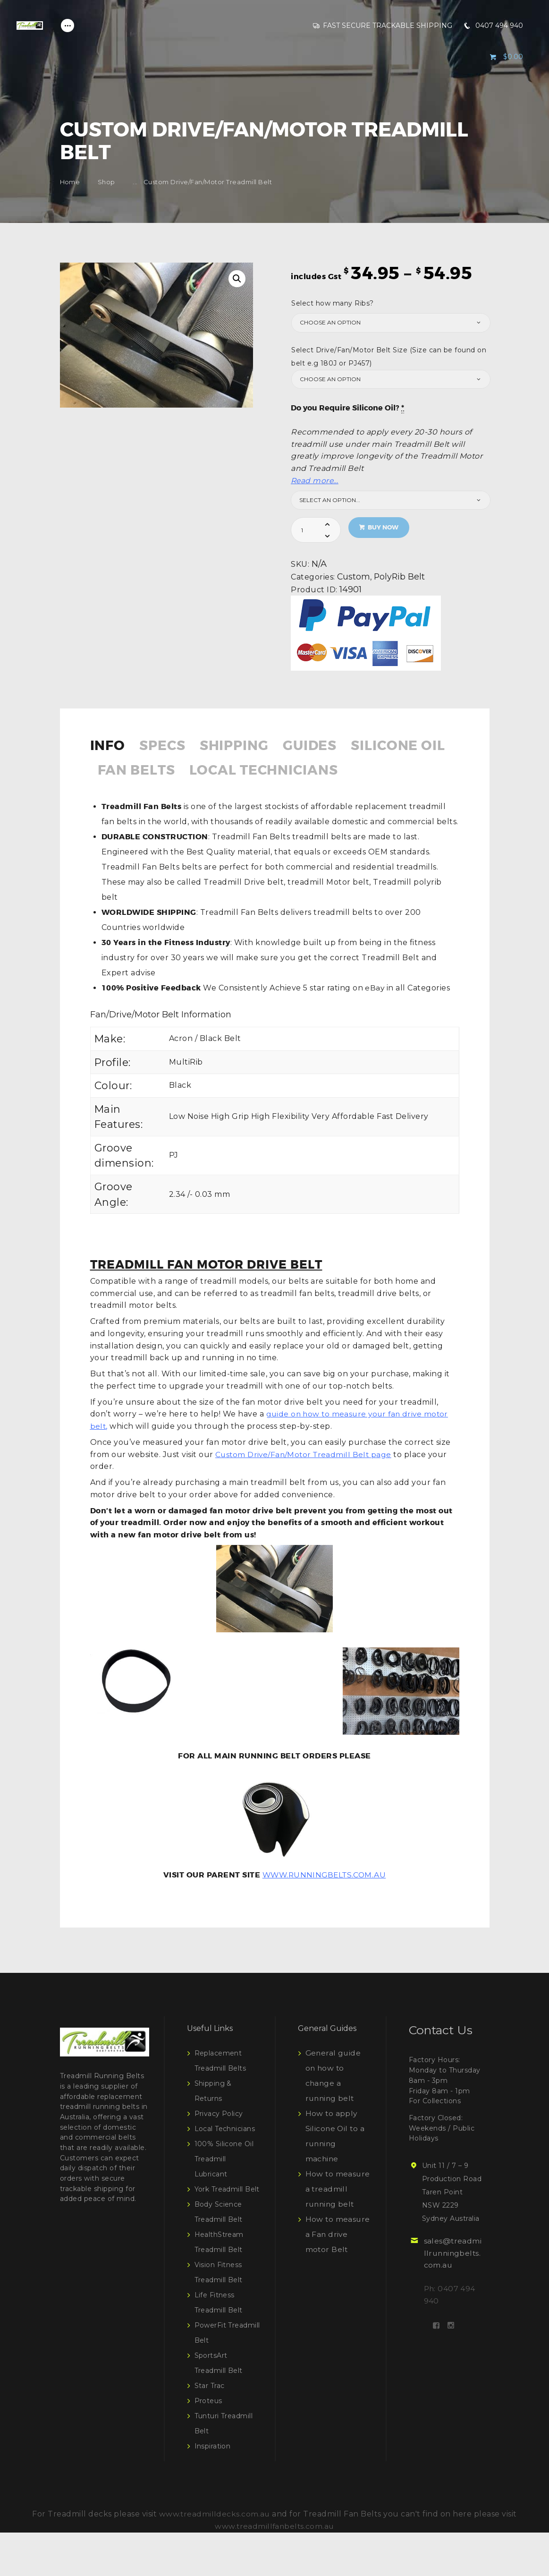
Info (109, 747)
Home (70, 182)
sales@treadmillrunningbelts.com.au (452, 2281)
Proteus (208, 2444)
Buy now (384, 527)
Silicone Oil (148, 773)
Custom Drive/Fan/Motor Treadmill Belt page (305, 1482)
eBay (374, 1016)
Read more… (315, 480)
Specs (167, 747)
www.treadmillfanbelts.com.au (274, 2569)
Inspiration (212, 2489)
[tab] (112, 752)
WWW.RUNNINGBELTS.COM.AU (324, 1903)
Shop (106, 182)
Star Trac (209, 2429)
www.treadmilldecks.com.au (214, 2557)
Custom (354, 576)
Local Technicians (178, 798)
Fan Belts (255, 773)
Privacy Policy (219, 2142)
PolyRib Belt (400, 576)
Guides (324, 747)
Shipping (243, 747)
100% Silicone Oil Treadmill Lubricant (224, 2187)
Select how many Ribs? (332, 303)
